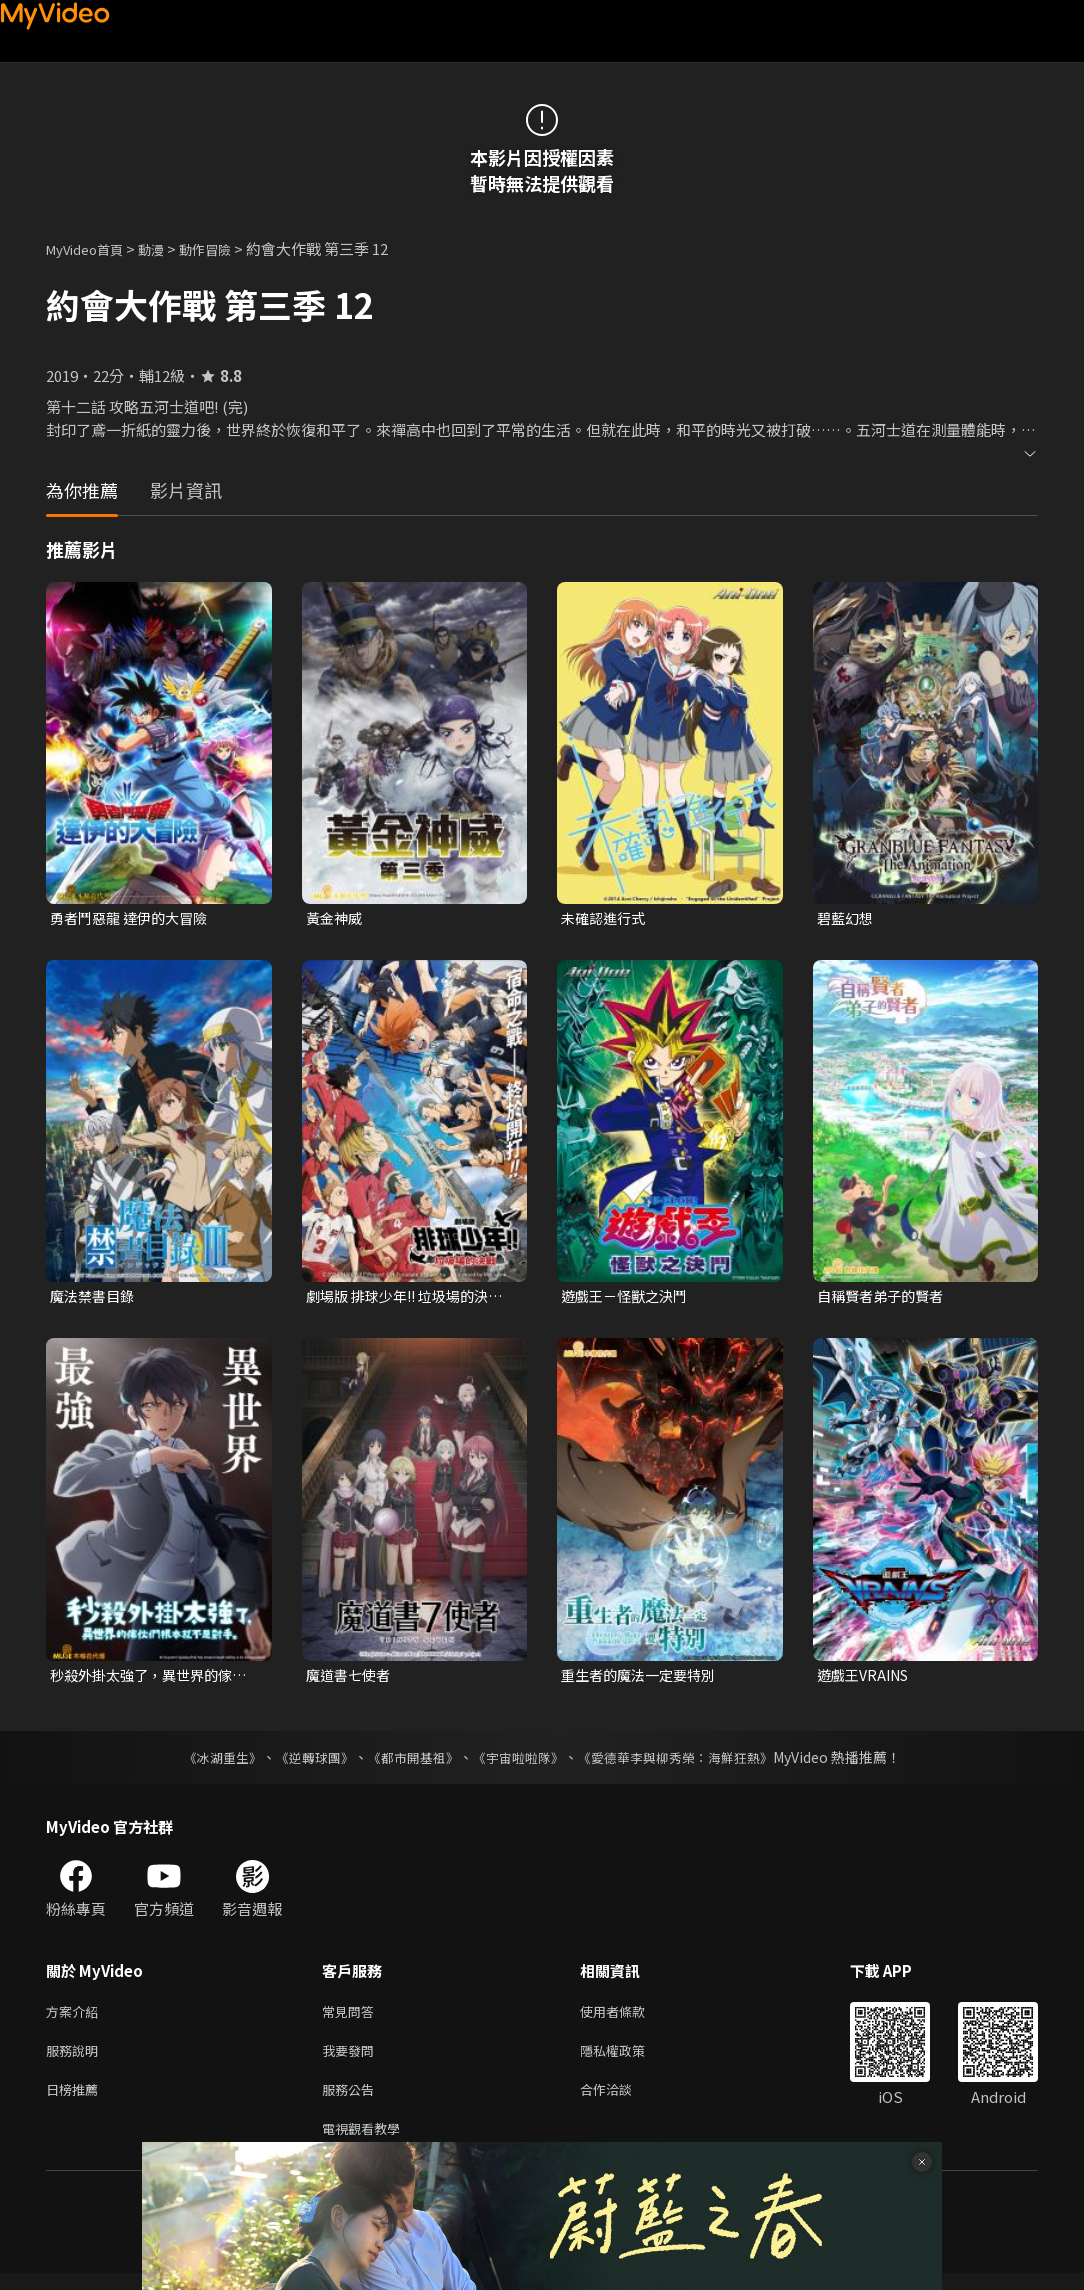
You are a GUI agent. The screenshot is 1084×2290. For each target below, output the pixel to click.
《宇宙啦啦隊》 (520, 1762)
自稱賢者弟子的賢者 (884, 1298)
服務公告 (352, 2101)
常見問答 (352, 2017)
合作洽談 (622, 2101)
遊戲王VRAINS (867, 1678)
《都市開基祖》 (408, 1762)
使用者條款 (629, 2017)
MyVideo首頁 (91, 248)
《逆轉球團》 (303, 1762)
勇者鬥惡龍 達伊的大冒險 (134, 918)
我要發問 (352, 2059)
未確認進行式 (606, 918)
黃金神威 (336, 918)
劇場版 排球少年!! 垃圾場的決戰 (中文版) (404, 1299)
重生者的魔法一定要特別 (643, 1678)
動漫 (167, 248)
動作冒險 (227, 248)
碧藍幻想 (847, 918)
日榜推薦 (76, 2101)
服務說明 (76, 2059)
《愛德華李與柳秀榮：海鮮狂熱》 (688, 1762)
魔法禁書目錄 (95, 1298)
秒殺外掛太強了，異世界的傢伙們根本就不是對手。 (147, 1679)
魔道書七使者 (351, 1678)
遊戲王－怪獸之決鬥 (628, 1298)
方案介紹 (76, 2017)
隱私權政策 (629, 2059)
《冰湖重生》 (205, 1762)
